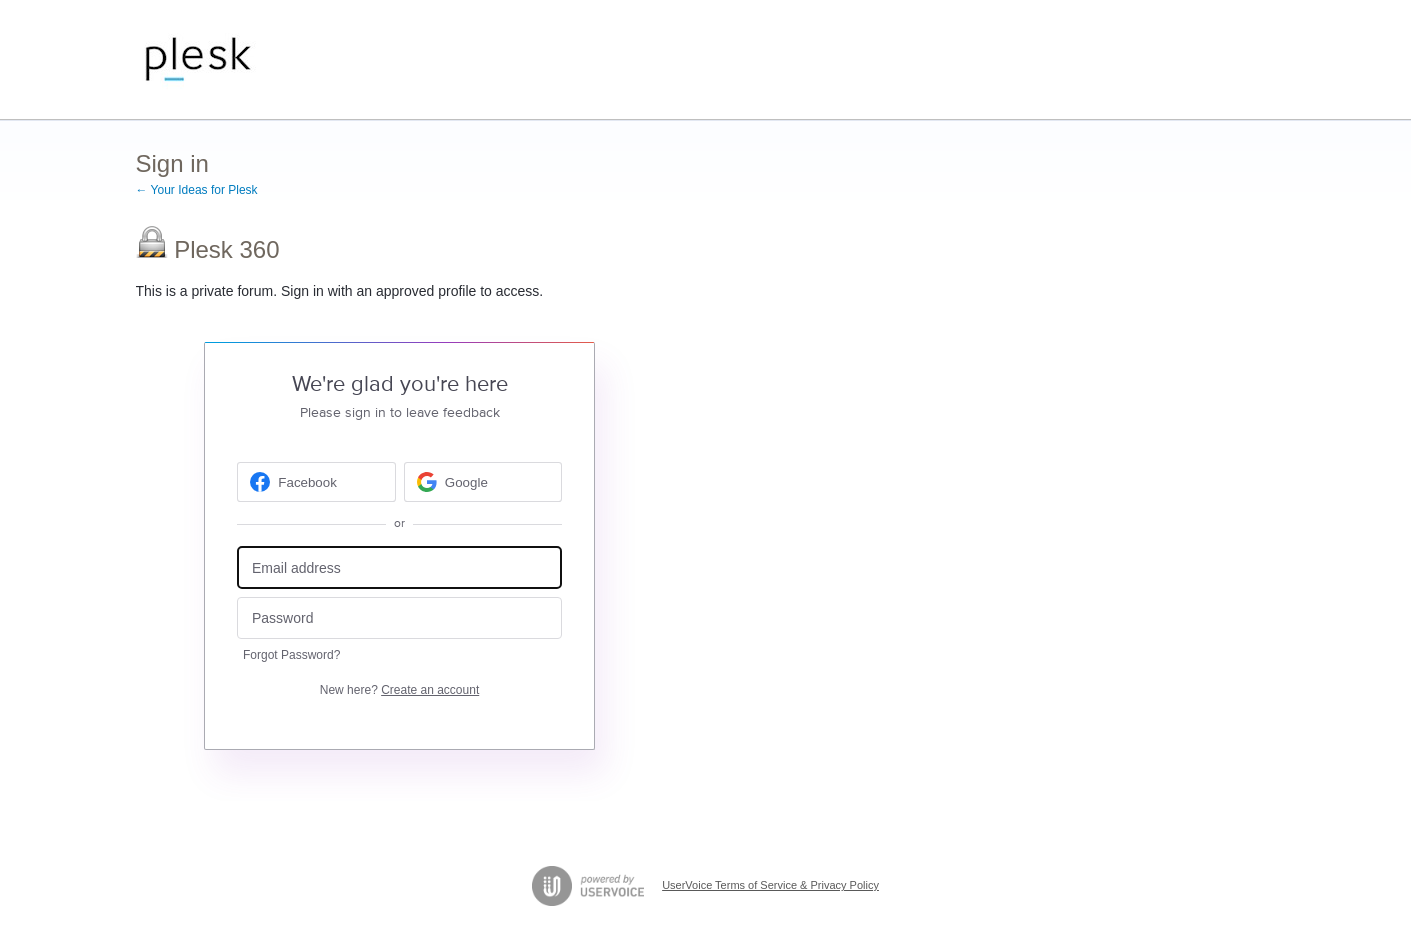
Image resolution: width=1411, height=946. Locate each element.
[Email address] (399, 567)
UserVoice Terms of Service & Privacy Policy (770, 885)
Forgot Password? (291, 655)
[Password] (399, 618)
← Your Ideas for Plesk (197, 190)
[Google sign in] (483, 482)
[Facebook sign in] (316, 482)
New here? (399, 690)
